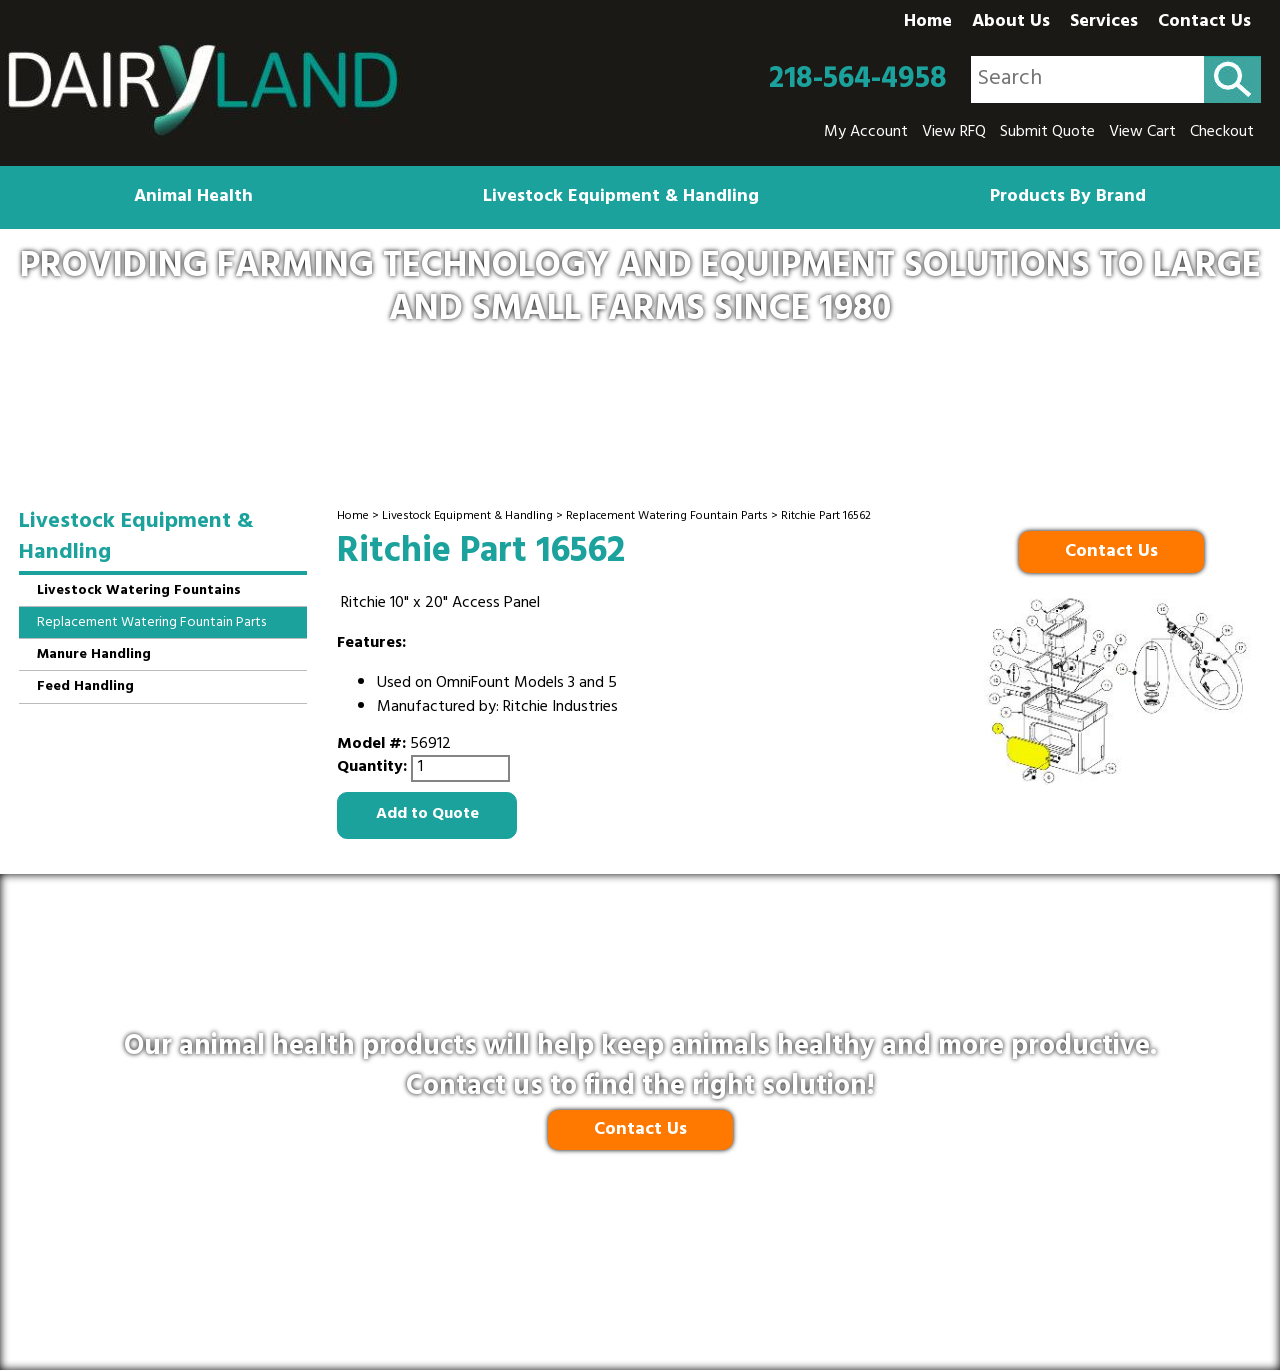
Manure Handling (94, 655)
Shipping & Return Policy (570, 1265)
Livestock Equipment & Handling (621, 198)
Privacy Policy (412, 1265)
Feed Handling (85, 687)
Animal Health (193, 198)
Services (1104, 23)
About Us (1011, 23)
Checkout (1222, 133)
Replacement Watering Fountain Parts (667, 517)
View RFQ (954, 133)
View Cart (1142, 133)
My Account (866, 133)
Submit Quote (1047, 133)
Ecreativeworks (683, 1311)
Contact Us (1204, 23)
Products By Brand (1068, 198)
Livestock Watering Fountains (139, 591)
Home (928, 23)
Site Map (885, 1265)
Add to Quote (427, 815)
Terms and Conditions (757, 1265)
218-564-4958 (858, 80)
